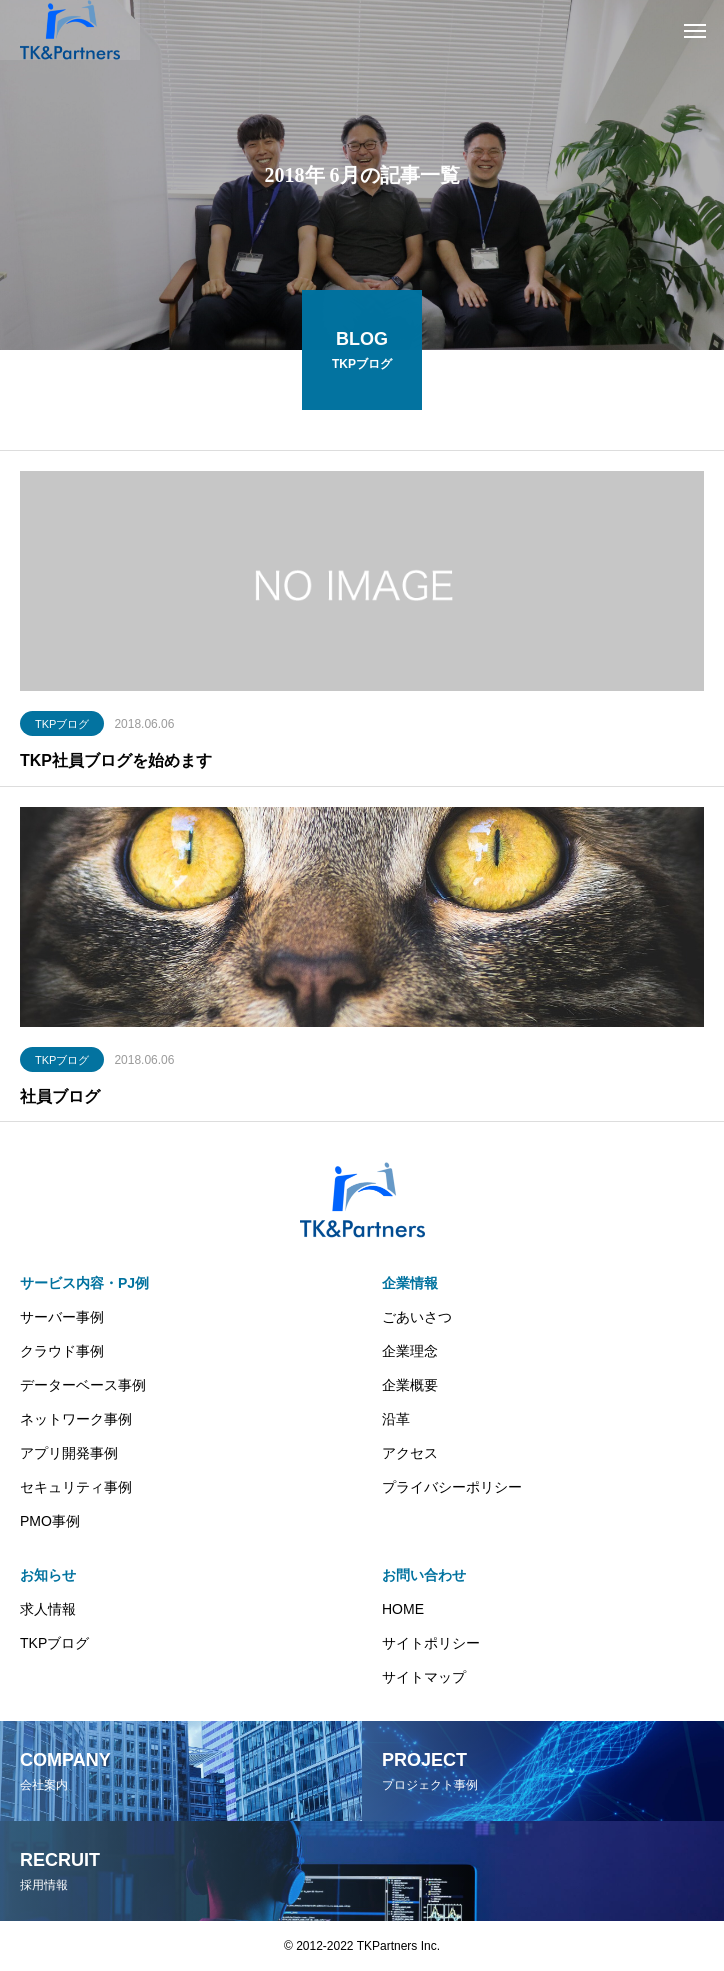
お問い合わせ (424, 1575)
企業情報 (410, 1283)
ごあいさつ (417, 1317)
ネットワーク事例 (76, 1419)
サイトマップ (424, 1677)
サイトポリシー (431, 1643)
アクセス (410, 1453)
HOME (403, 1609)
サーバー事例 (62, 1317)
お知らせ (48, 1575)
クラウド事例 (62, 1351)
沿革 (396, 1419)
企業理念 (410, 1351)
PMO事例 (50, 1521)
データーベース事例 (83, 1385)
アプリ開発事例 (69, 1453)
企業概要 (410, 1385)
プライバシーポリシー (452, 1487)
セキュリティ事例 (76, 1487)
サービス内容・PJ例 (84, 1283)
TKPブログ (62, 726)
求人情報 (48, 1609)
